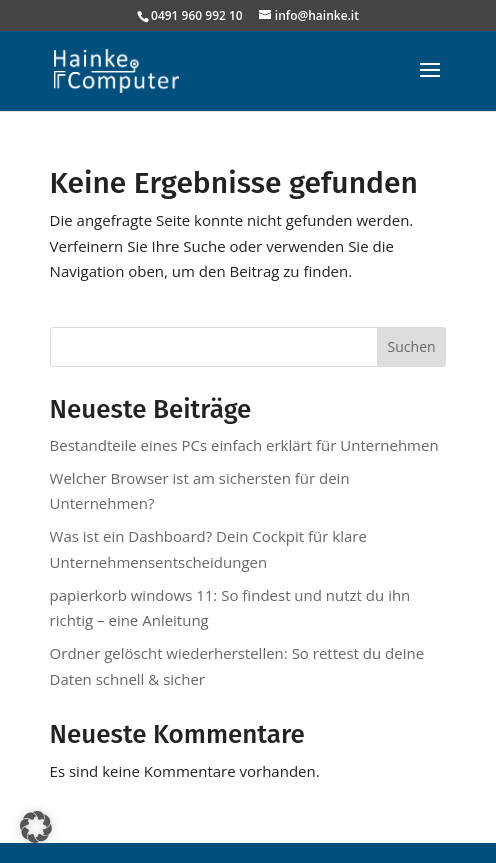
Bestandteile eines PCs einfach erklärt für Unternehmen (244, 445)
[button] (36, 827)
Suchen (412, 346)
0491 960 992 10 (197, 15)
